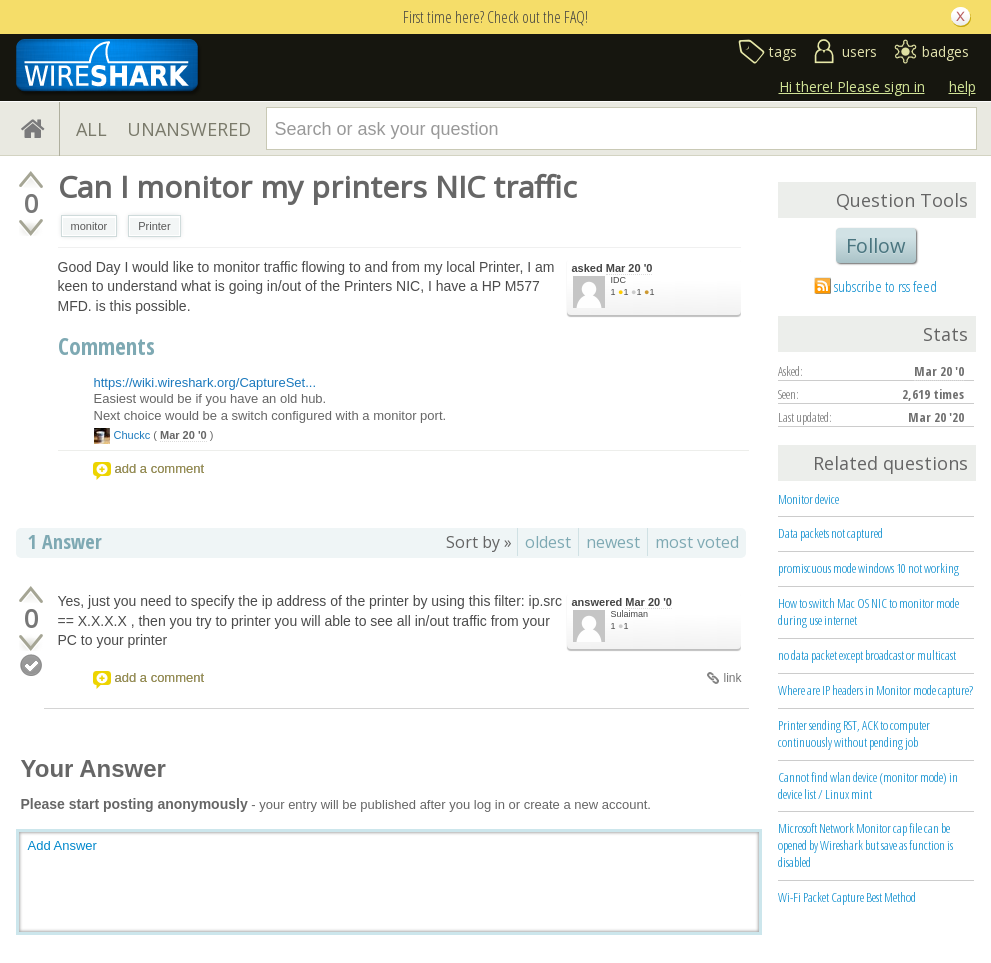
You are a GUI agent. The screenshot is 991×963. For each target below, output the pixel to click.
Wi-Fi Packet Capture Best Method (847, 897)
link (732, 678)
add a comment (160, 468)
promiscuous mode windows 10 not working (868, 568)
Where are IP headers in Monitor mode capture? (875, 690)
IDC (619, 280)
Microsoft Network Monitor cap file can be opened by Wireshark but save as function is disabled (865, 845)
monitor (89, 226)
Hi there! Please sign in (852, 86)
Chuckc (132, 435)
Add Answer (62, 845)
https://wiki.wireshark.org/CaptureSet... (205, 382)
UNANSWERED (189, 129)
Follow (876, 245)
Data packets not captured (830, 533)
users (859, 51)
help (962, 86)
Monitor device (808, 499)
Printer (154, 226)
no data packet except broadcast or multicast (867, 655)
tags (783, 51)
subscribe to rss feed (885, 286)
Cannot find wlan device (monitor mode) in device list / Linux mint (868, 785)
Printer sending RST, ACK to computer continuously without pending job (854, 733)
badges (945, 51)
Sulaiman (630, 614)
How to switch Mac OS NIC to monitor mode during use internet (868, 611)
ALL (91, 129)
